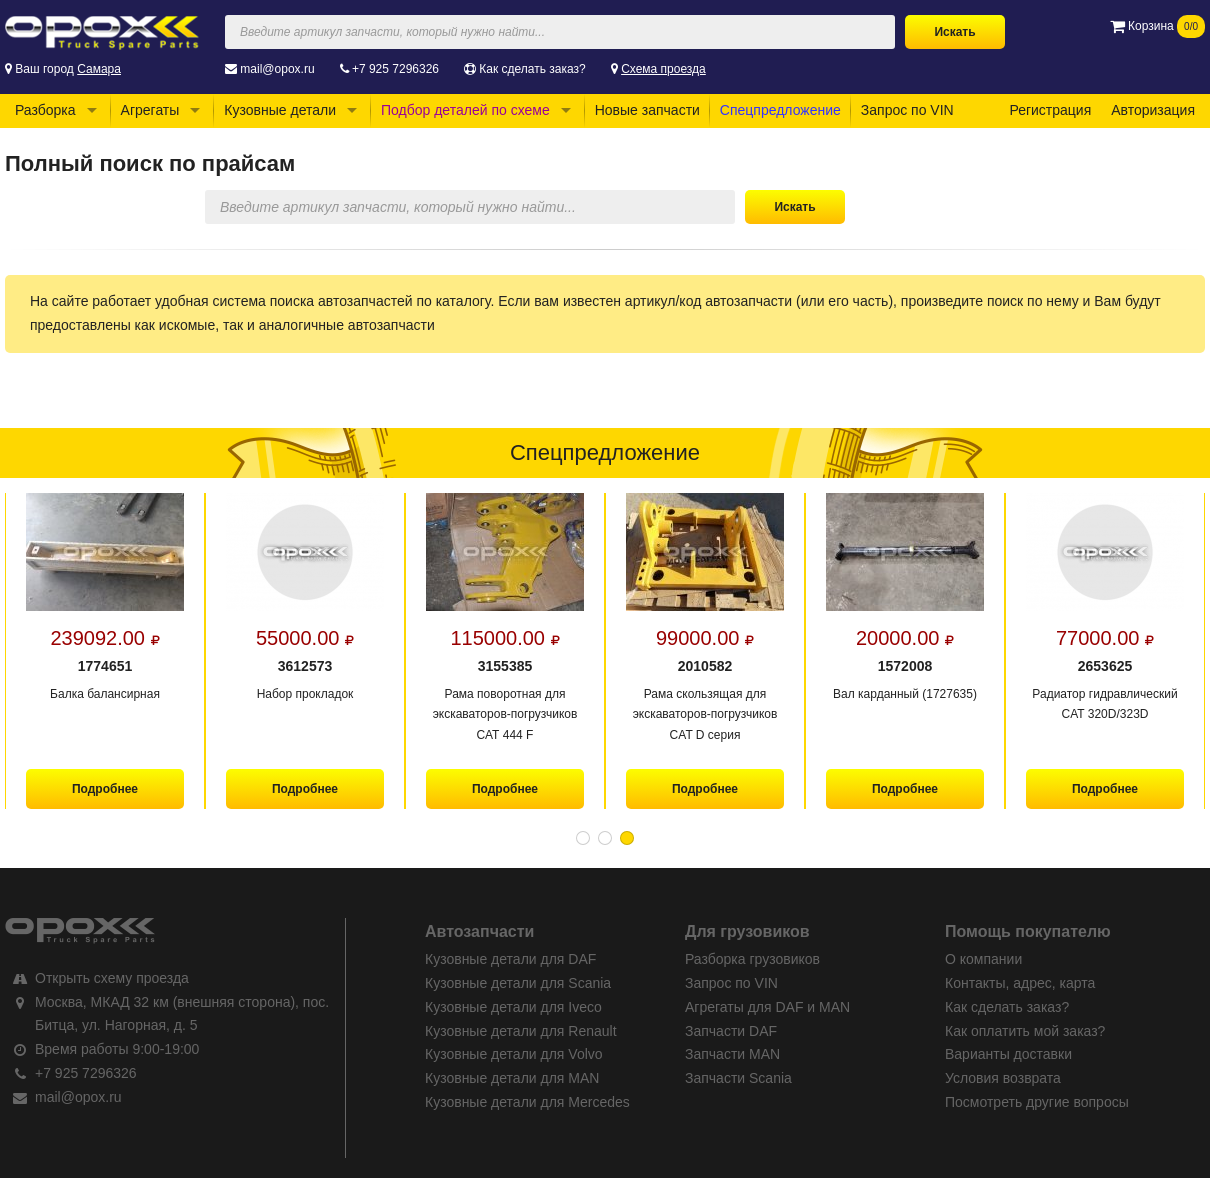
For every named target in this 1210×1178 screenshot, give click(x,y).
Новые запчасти (647, 110)
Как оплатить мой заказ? (1025, 1031)
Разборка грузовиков (752, 959)
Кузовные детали (280, 110)
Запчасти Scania (738, 1078)
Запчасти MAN (732, 1054)
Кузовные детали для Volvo (514, 1054)
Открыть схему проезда (112, 978)
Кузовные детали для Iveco (513, 1007)
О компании (983, 959)
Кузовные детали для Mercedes (527, 1102)
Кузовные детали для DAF (510, 959)
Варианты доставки (1008, 1054)
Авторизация (1153, 110)
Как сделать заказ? (532, 69)
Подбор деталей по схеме (465, 110)
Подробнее (105, 789)
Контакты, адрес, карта (1020, 983)
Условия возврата (1003, 1078)
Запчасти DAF (731, 1031)
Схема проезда (663, 69)
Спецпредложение (780, 110)
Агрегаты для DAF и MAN (767, 1007)
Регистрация (1050, 110)
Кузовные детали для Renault (521, 1031)
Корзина (1157, 26)
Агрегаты (150, 110)
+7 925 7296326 (395, 69)
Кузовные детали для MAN (512, 1078)
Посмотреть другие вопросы (1037, 1102)
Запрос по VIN (907, 110)
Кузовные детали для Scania (518, 983)
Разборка (45, 110)
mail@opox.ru (277, 69)
